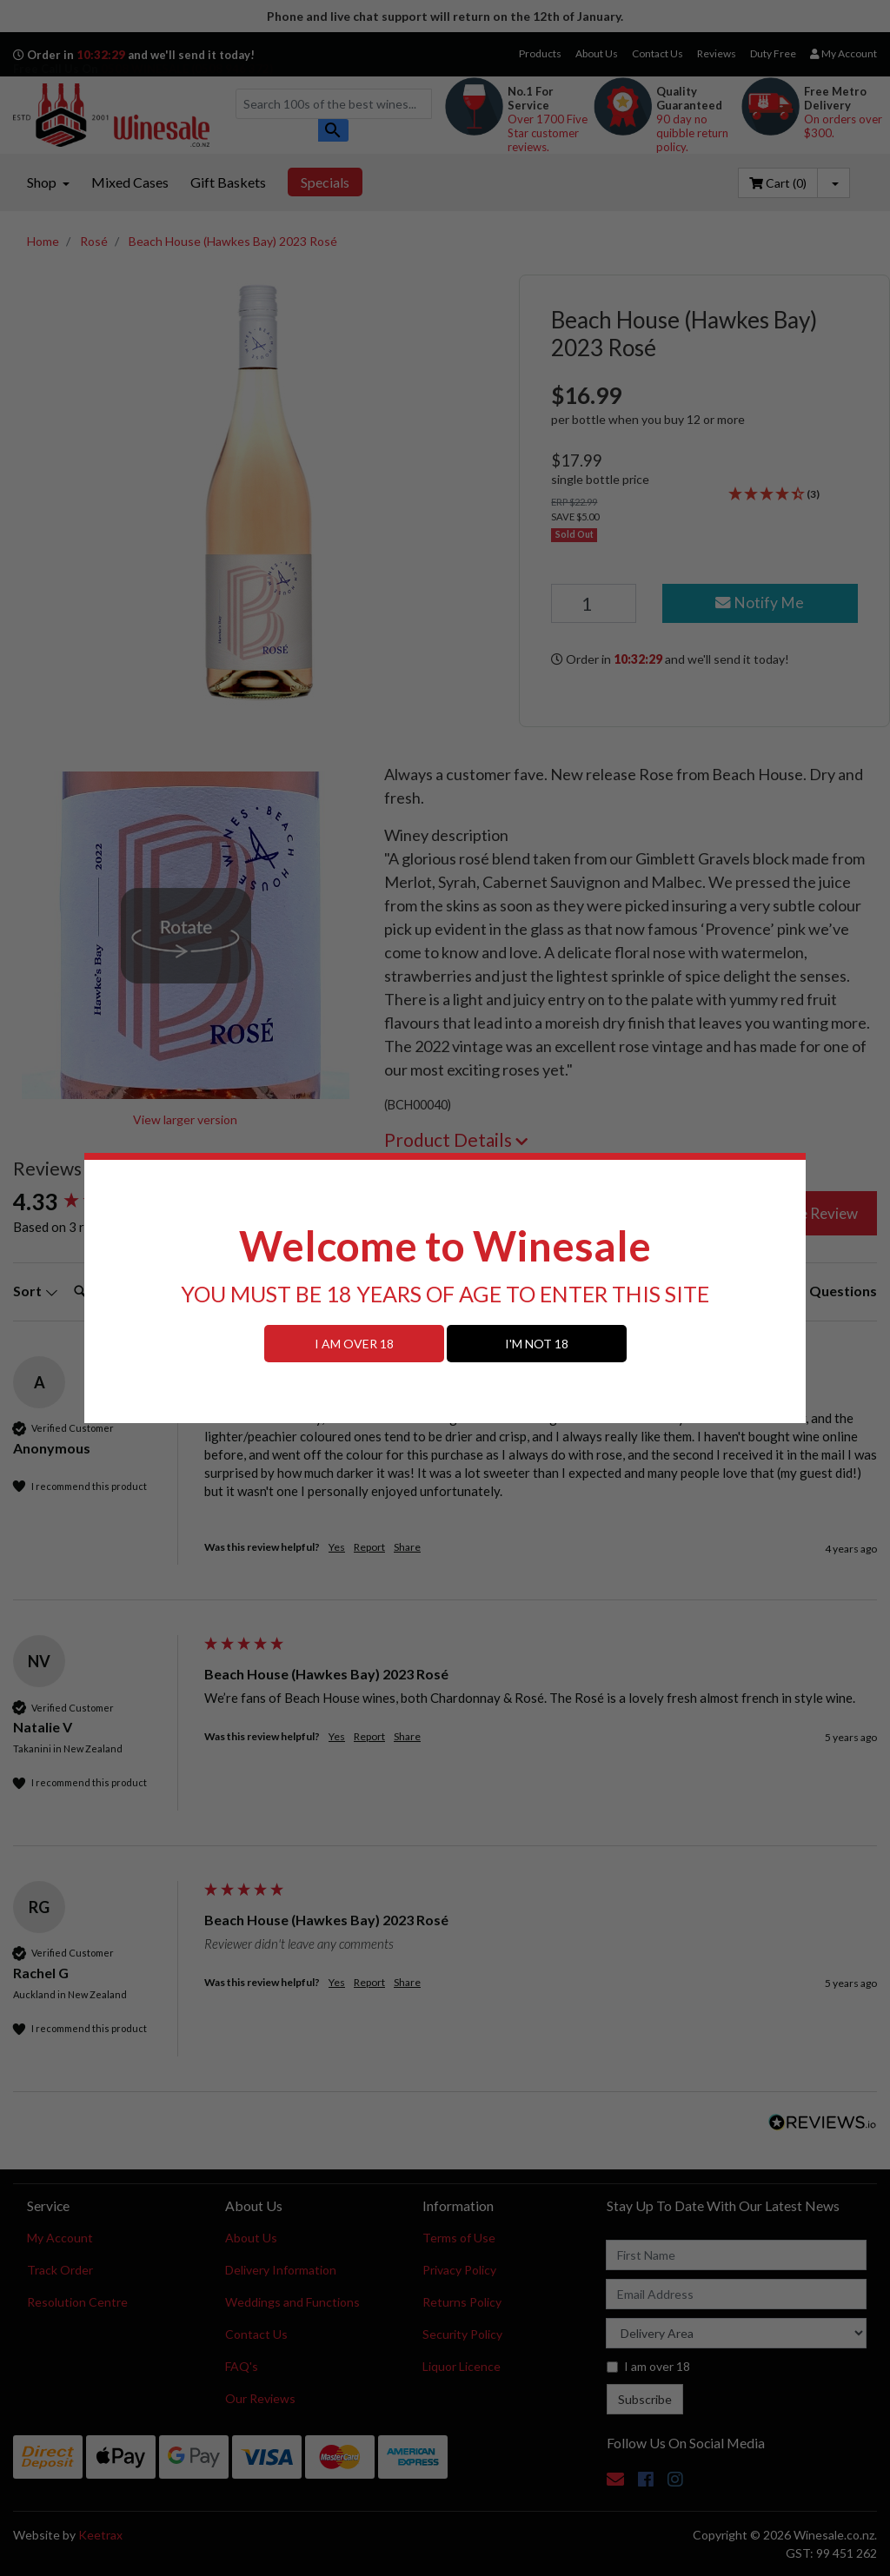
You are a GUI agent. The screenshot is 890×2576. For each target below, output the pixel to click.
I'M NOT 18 (536, 1343)
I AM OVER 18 (354, 1343)
